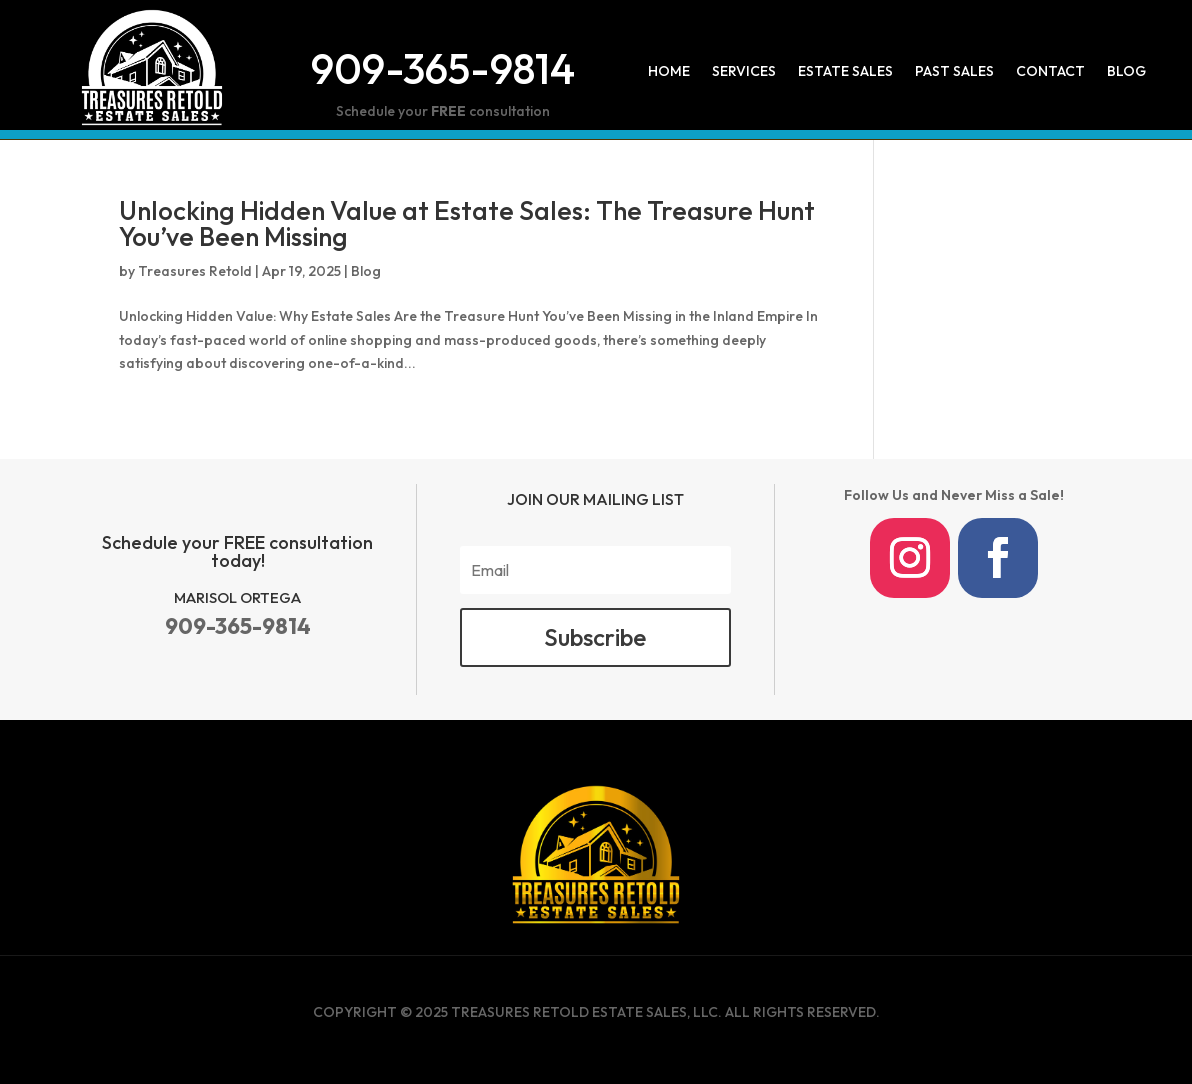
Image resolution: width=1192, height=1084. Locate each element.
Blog (1126, 72)
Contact (1050, 72)
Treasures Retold (195, 271)
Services (744, 72)
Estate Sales (845, 72)
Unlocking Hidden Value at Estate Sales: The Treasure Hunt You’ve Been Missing (467, 223)
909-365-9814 (443, 68)
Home (669, 72)
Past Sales (954, 72)
